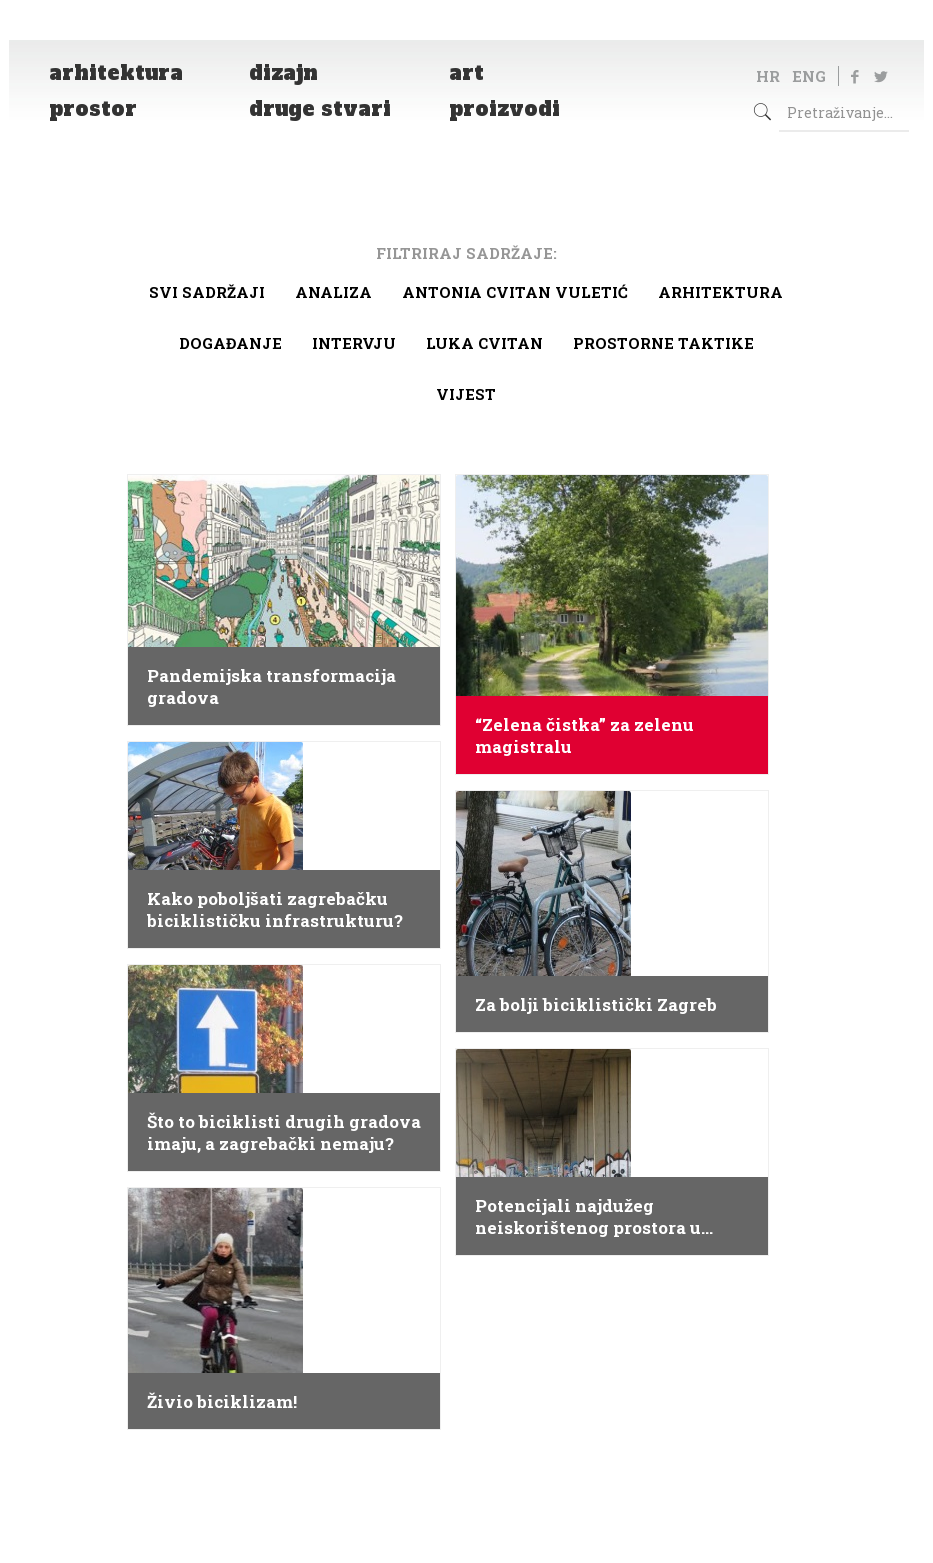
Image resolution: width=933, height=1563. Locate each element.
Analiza (333, 292)
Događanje (230, 343)
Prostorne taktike (663, 343)
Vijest (466, 394)
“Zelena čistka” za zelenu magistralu (584, 736)
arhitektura (720, 292)
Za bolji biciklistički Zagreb (596, 1005)
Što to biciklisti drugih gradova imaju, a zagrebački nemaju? (284, 1133)
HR (768, 76)
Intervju (354, 343)
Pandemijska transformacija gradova (271, 687)
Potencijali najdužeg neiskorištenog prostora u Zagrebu (588, 1217)
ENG (809, 76)
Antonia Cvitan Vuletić (515, 292)
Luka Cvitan (484, 343)
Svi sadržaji (207, 292)
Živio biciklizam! (222, 1402)
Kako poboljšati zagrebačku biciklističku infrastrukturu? (275, 910)
